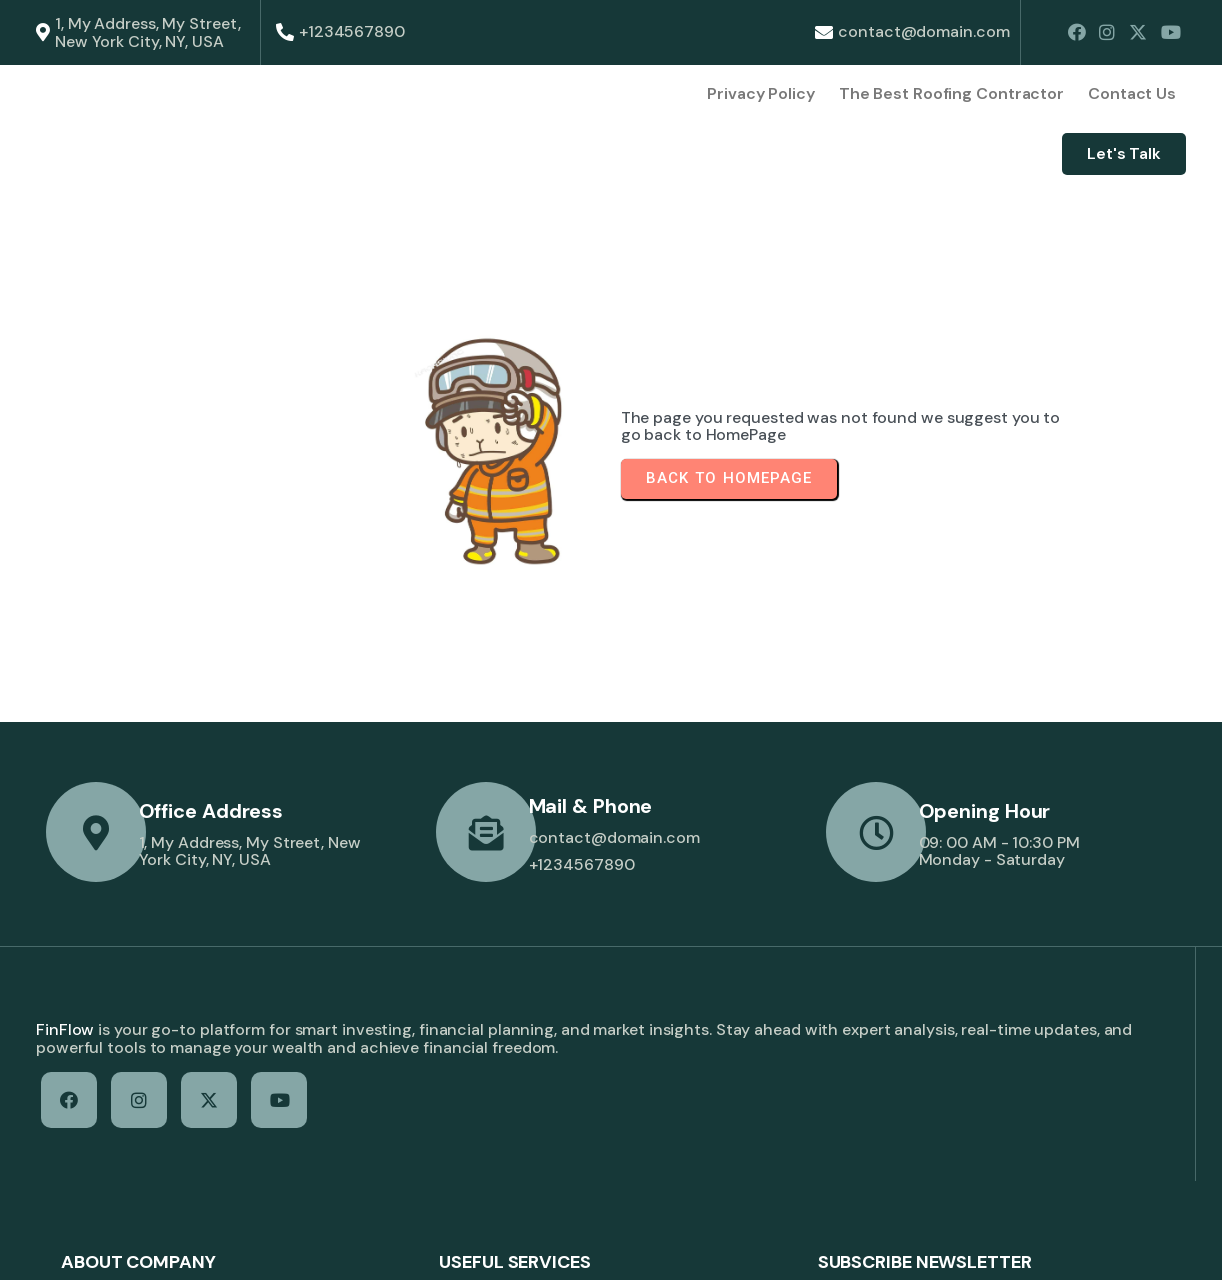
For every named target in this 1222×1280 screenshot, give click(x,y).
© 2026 (64, 1246)
